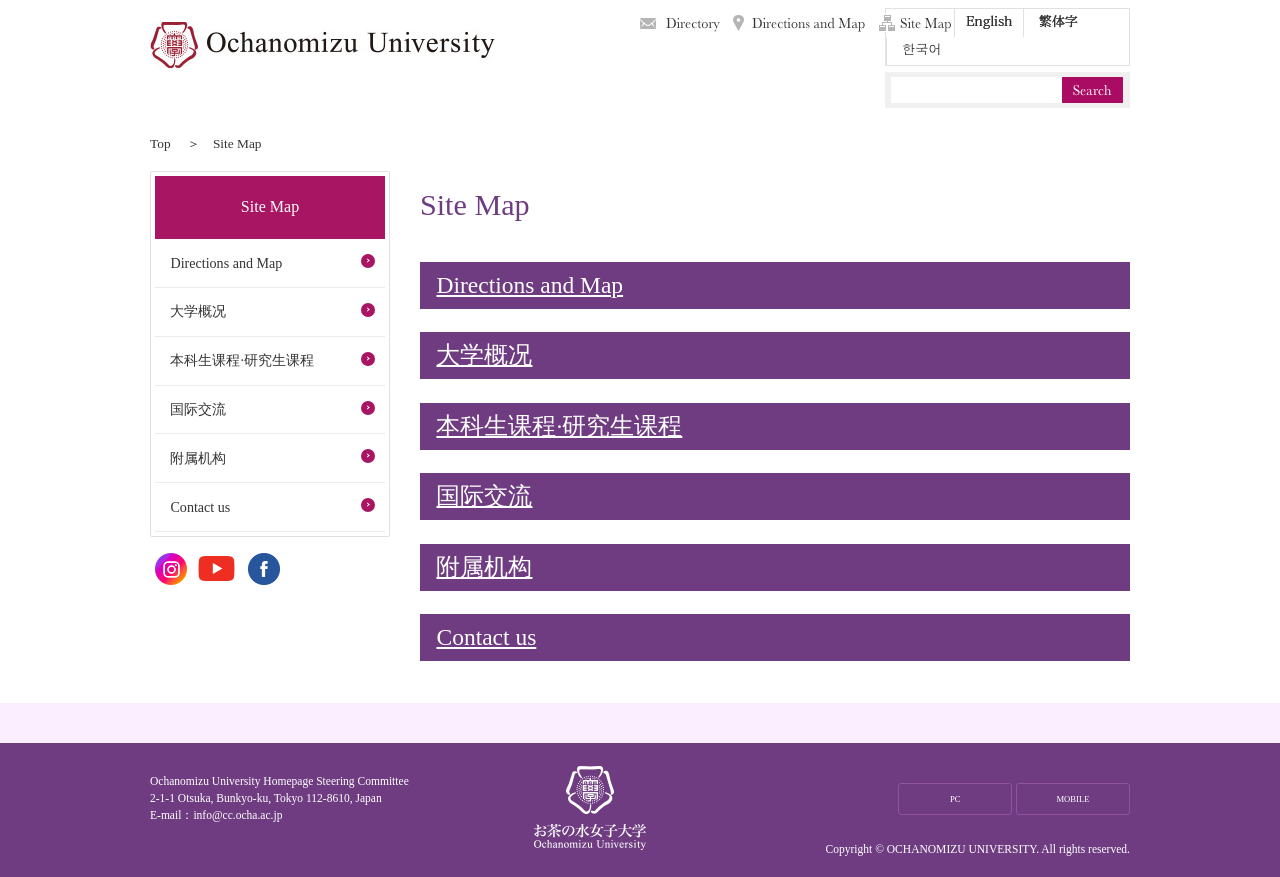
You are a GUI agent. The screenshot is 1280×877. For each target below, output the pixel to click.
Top (160, 143)
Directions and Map (799, 23)
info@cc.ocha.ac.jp (237, 815)
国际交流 (484, 496)
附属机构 (484, 567)
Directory (680, 23)
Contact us (486, 637)
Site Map (915, 23)
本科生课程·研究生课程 (559, 426)
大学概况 (484, 355)
